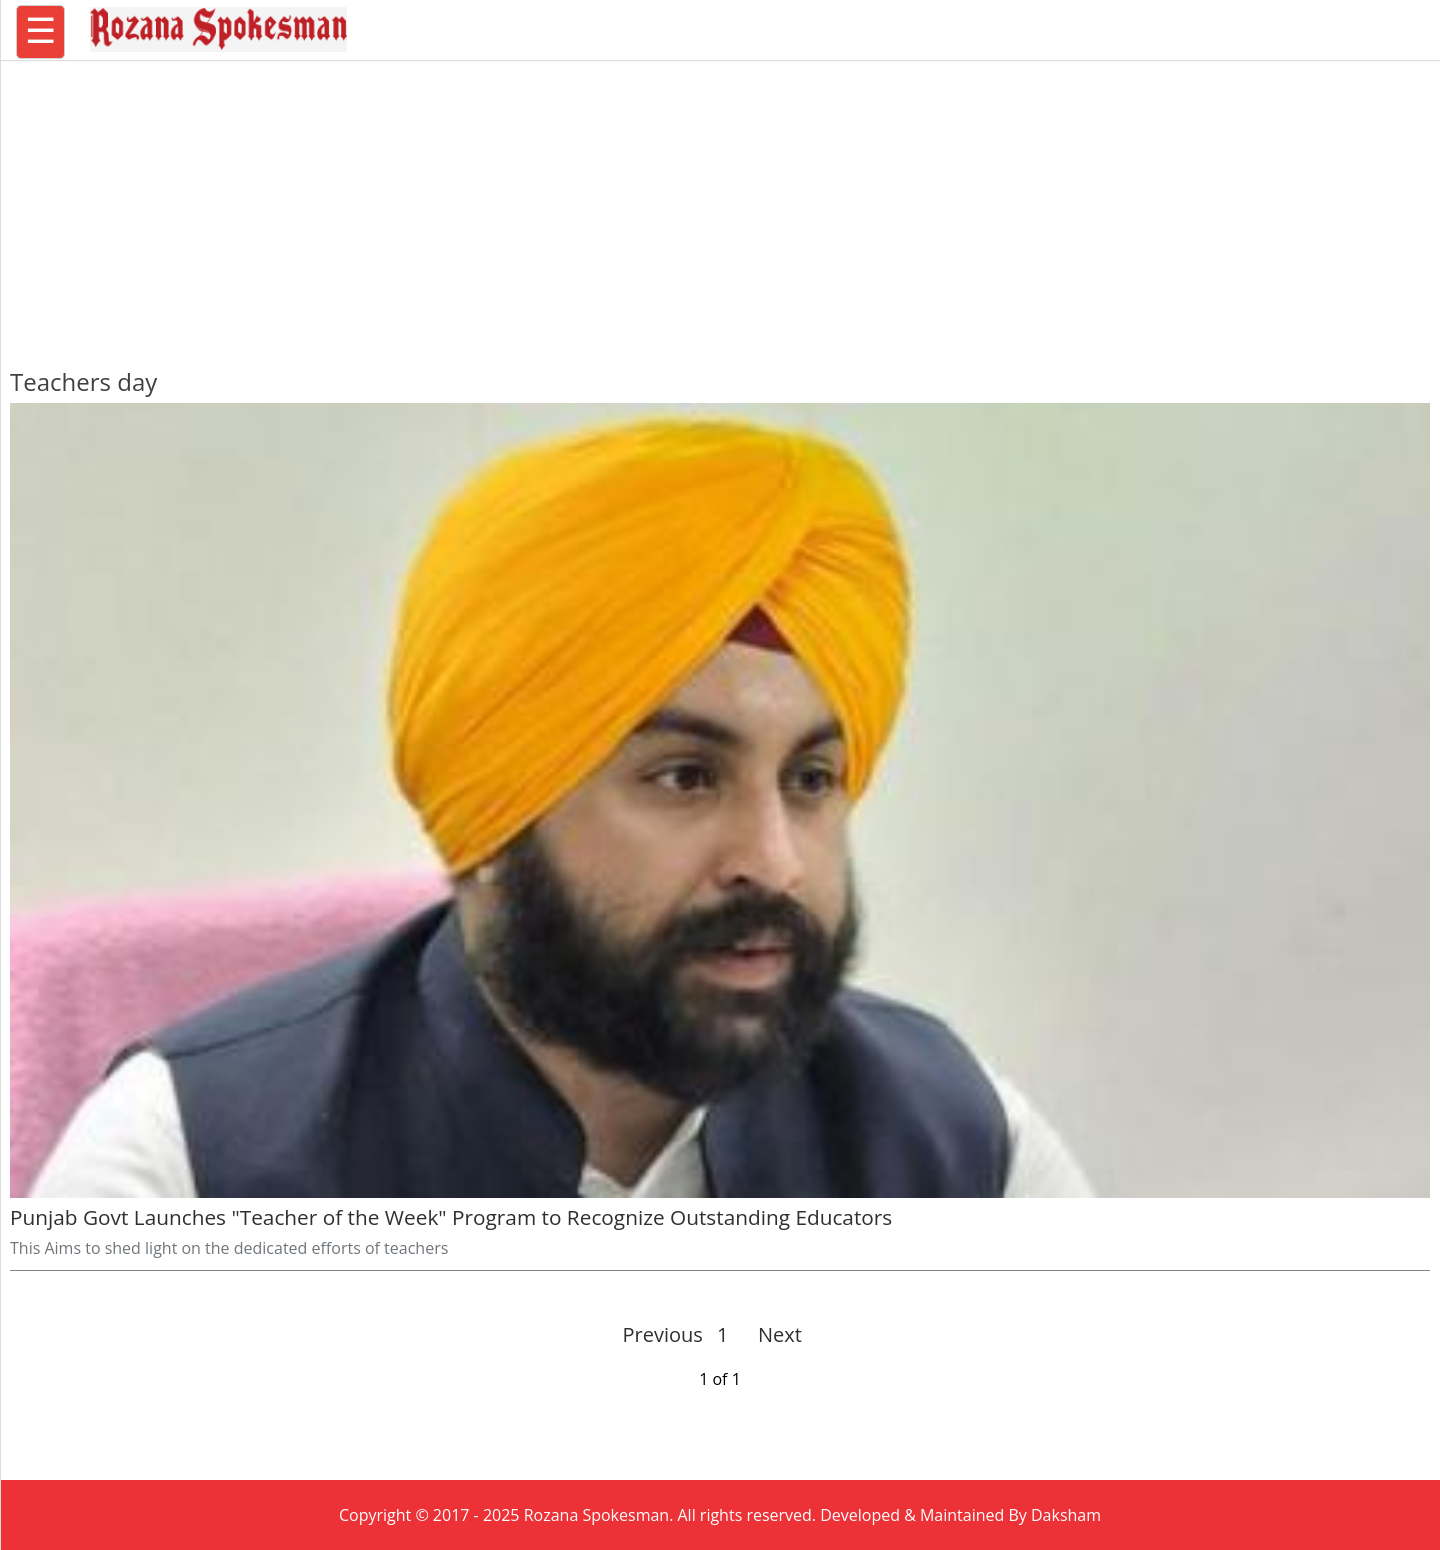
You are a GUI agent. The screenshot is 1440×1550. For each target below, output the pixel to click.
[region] (720, 205)
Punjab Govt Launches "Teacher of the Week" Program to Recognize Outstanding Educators (451, 1217)
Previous (663, 1334)
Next (771, 1334)
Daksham (1066, 1515)
